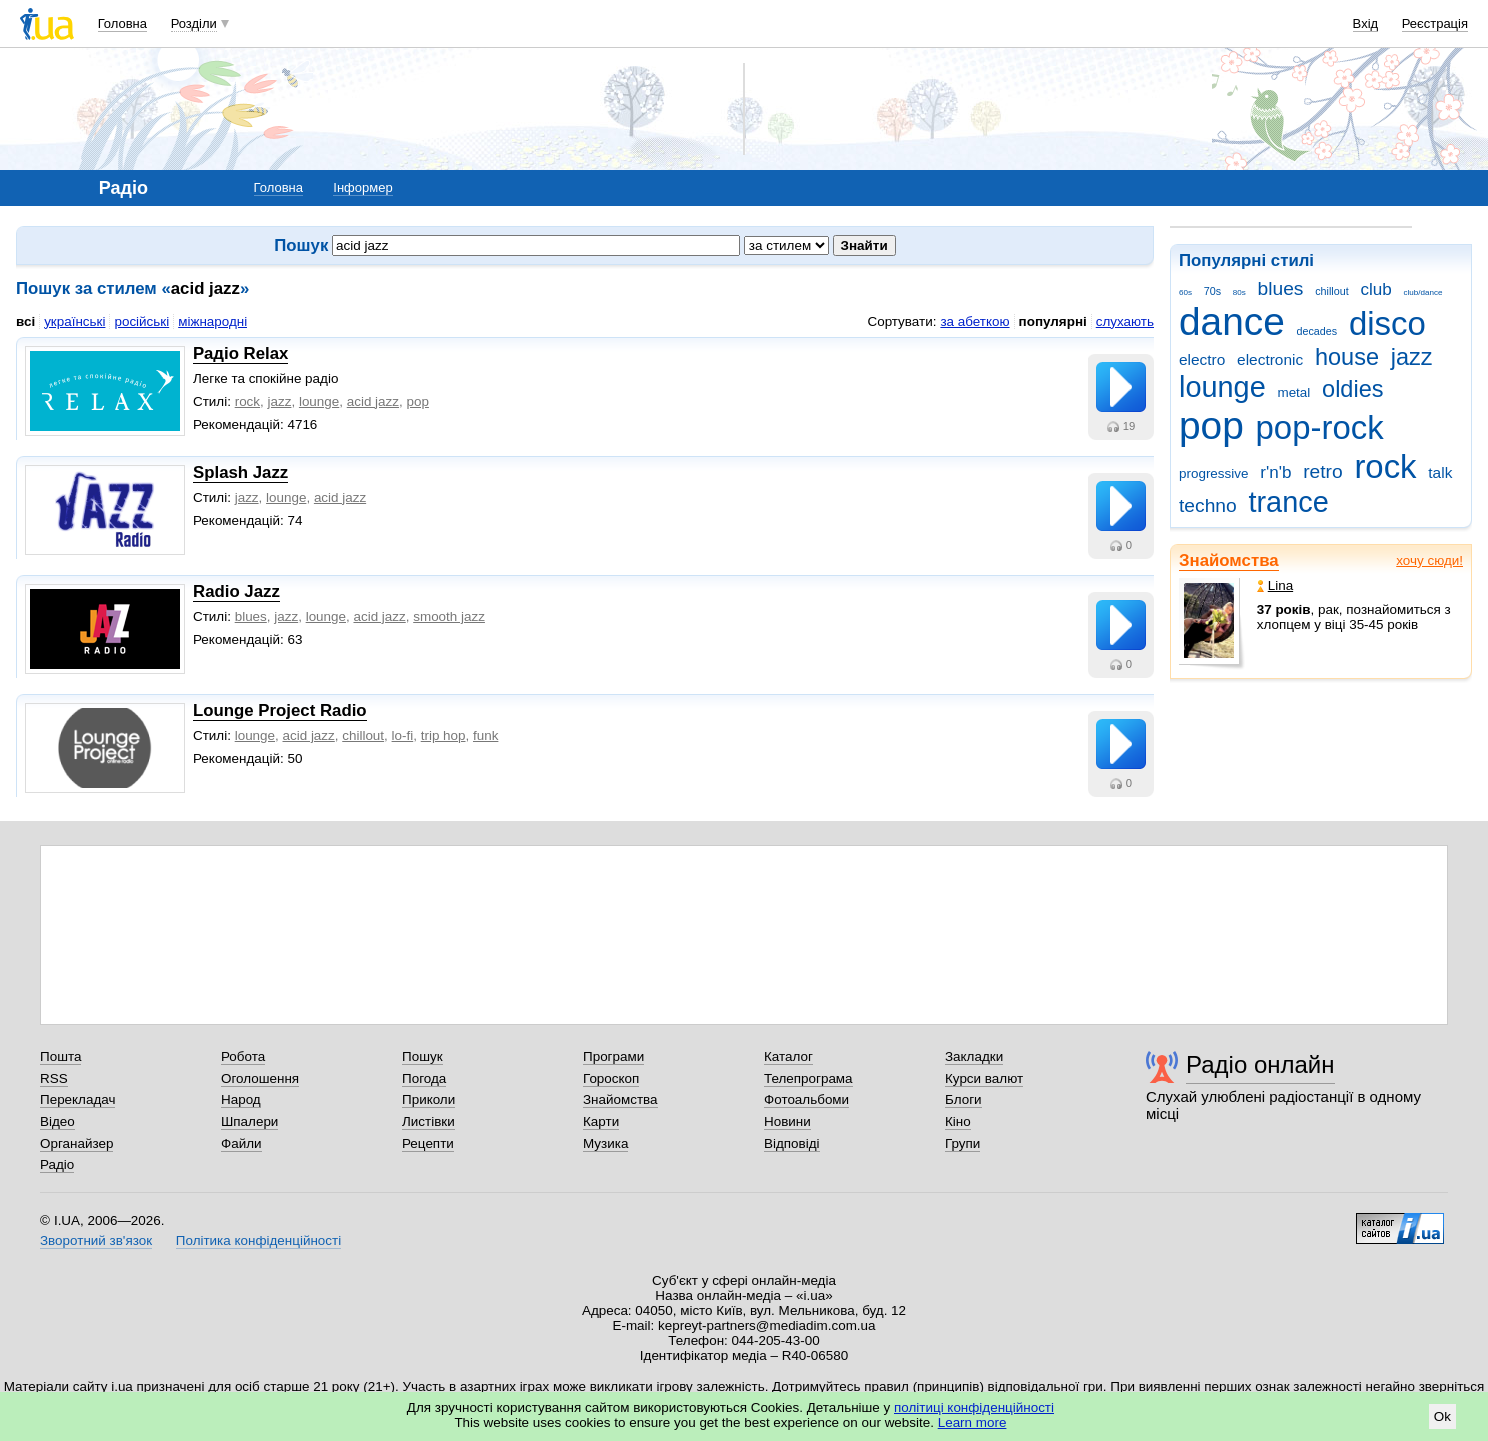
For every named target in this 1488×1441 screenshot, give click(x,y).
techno (1208, 505)
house (1347, 357)
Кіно (958, 1121)
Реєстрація (1435, 23)
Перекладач (77, 1099)
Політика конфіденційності (258, 1240)
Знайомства (1229, 560)
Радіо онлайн (1260, 1064)
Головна (122, 23)
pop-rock (1320, 427)
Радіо (57, 1164)
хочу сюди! (1429, 560)
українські (74, 321)
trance (1288, 502)
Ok (1442, 1416)
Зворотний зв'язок (96, 1240)
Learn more (972, 1422)
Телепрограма (808, 1078)
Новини (787, 1121)
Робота (243, 1056)
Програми (613, 1056)
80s (1239, 292)
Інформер (362, 187)
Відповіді (792, 1143)
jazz (1412, 357)
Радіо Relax (240, 353)
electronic (1270, 359)
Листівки (428, 1121)
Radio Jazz (236, 591)
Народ (241, 1099)
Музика (605, 1143)
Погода (424, 1078)
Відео (57, 1121)
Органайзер (76, 1143)
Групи (962, 1143)
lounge (1222, 387)
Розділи (194, 23)
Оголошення (260, 1078)
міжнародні (212, 321)
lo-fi (403, 735)
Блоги (963, 1099)
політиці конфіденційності (974, 1407)
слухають (1125, 321)
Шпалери (249, 1121)
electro (1202, 359)
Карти (601, 1121)
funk (485, 735)
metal (1293, 392)
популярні (1053, 321)
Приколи (428, 1099)
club (1375, 289)
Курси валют (984, 1078)
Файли (241, 1143)
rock (1385, 466)
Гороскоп (611, 1078)
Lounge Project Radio (280, 710)
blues (1281, 288)
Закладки (974, 1056)
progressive (1213, 473)
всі (25, 321)
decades (1317, 331)
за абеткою (974, 321)
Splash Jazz (240, 472)
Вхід (1366, 23)
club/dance (1422, 292)
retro (1323, 471)
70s (1212, 291)
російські (141, 321)
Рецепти (428, 1143)
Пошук (422, 1056)
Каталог (788, 1056)
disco (1387, 323)
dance (1232, 321)
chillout (1331, 291)
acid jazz (373, 401)
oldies (1352, 389)
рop (417, 401)
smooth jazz (449, 616)
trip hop (443, 735)
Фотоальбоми (806, 1099)
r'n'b (1275, 472)
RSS (54, 1078)
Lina (1275, 585)
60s (1185, 292)
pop (1211, 425)
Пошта (60, 1056)
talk (1440, 472)
